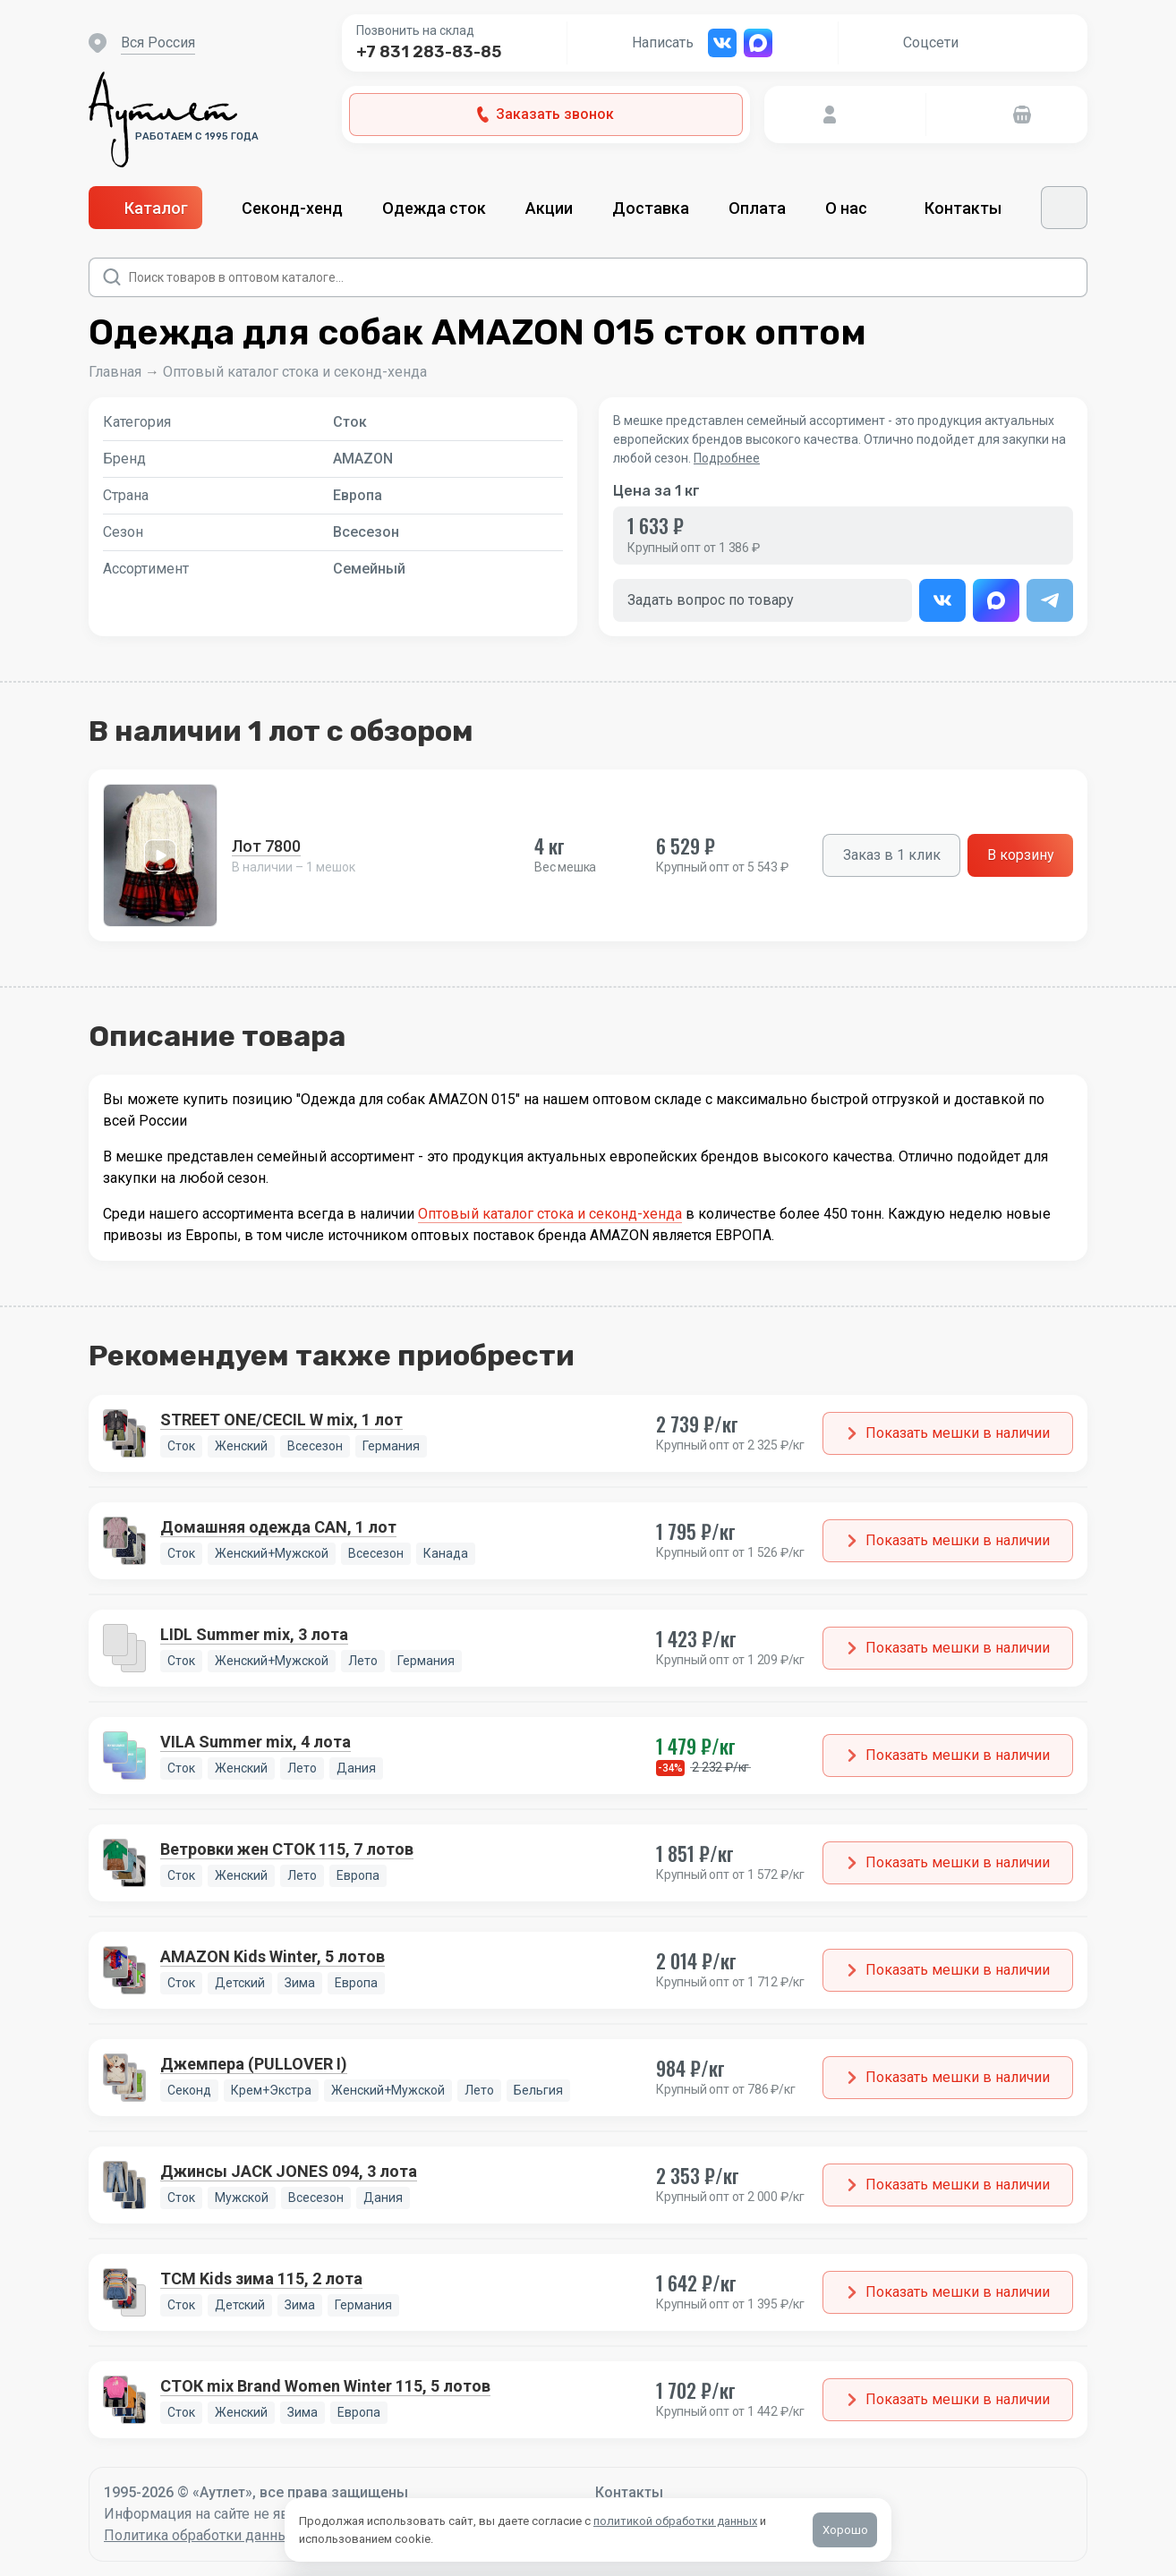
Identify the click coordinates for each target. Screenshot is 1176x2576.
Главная (115, 371)
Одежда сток (434, 208)
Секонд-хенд (292, 208)
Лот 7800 (266, 846)
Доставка (650, 208)
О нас (855, 208)
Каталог (145, 208)
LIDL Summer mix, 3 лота (254, 1634)
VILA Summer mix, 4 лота (255, 1741)
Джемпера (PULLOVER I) (253, 2063)
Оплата (757, 208)
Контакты (963, 208)
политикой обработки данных (675, 2521)
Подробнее (727, 458)
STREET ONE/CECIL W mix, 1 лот (281, 1419)
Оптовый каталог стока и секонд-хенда (295, 371)
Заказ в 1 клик (892, 854)
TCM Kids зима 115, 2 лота (261, 2278)
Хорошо (845, 2530)
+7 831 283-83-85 (428, 52)
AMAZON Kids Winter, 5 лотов (272, 1956)
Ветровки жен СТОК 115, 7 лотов (286, 1849)
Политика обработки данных (200, 2535)
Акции (549, 208)
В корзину (1020, 854)
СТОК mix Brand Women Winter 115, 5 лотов (325, 2385)
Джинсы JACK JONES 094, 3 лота (288, 2171)
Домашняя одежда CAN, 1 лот (278, 1527)
